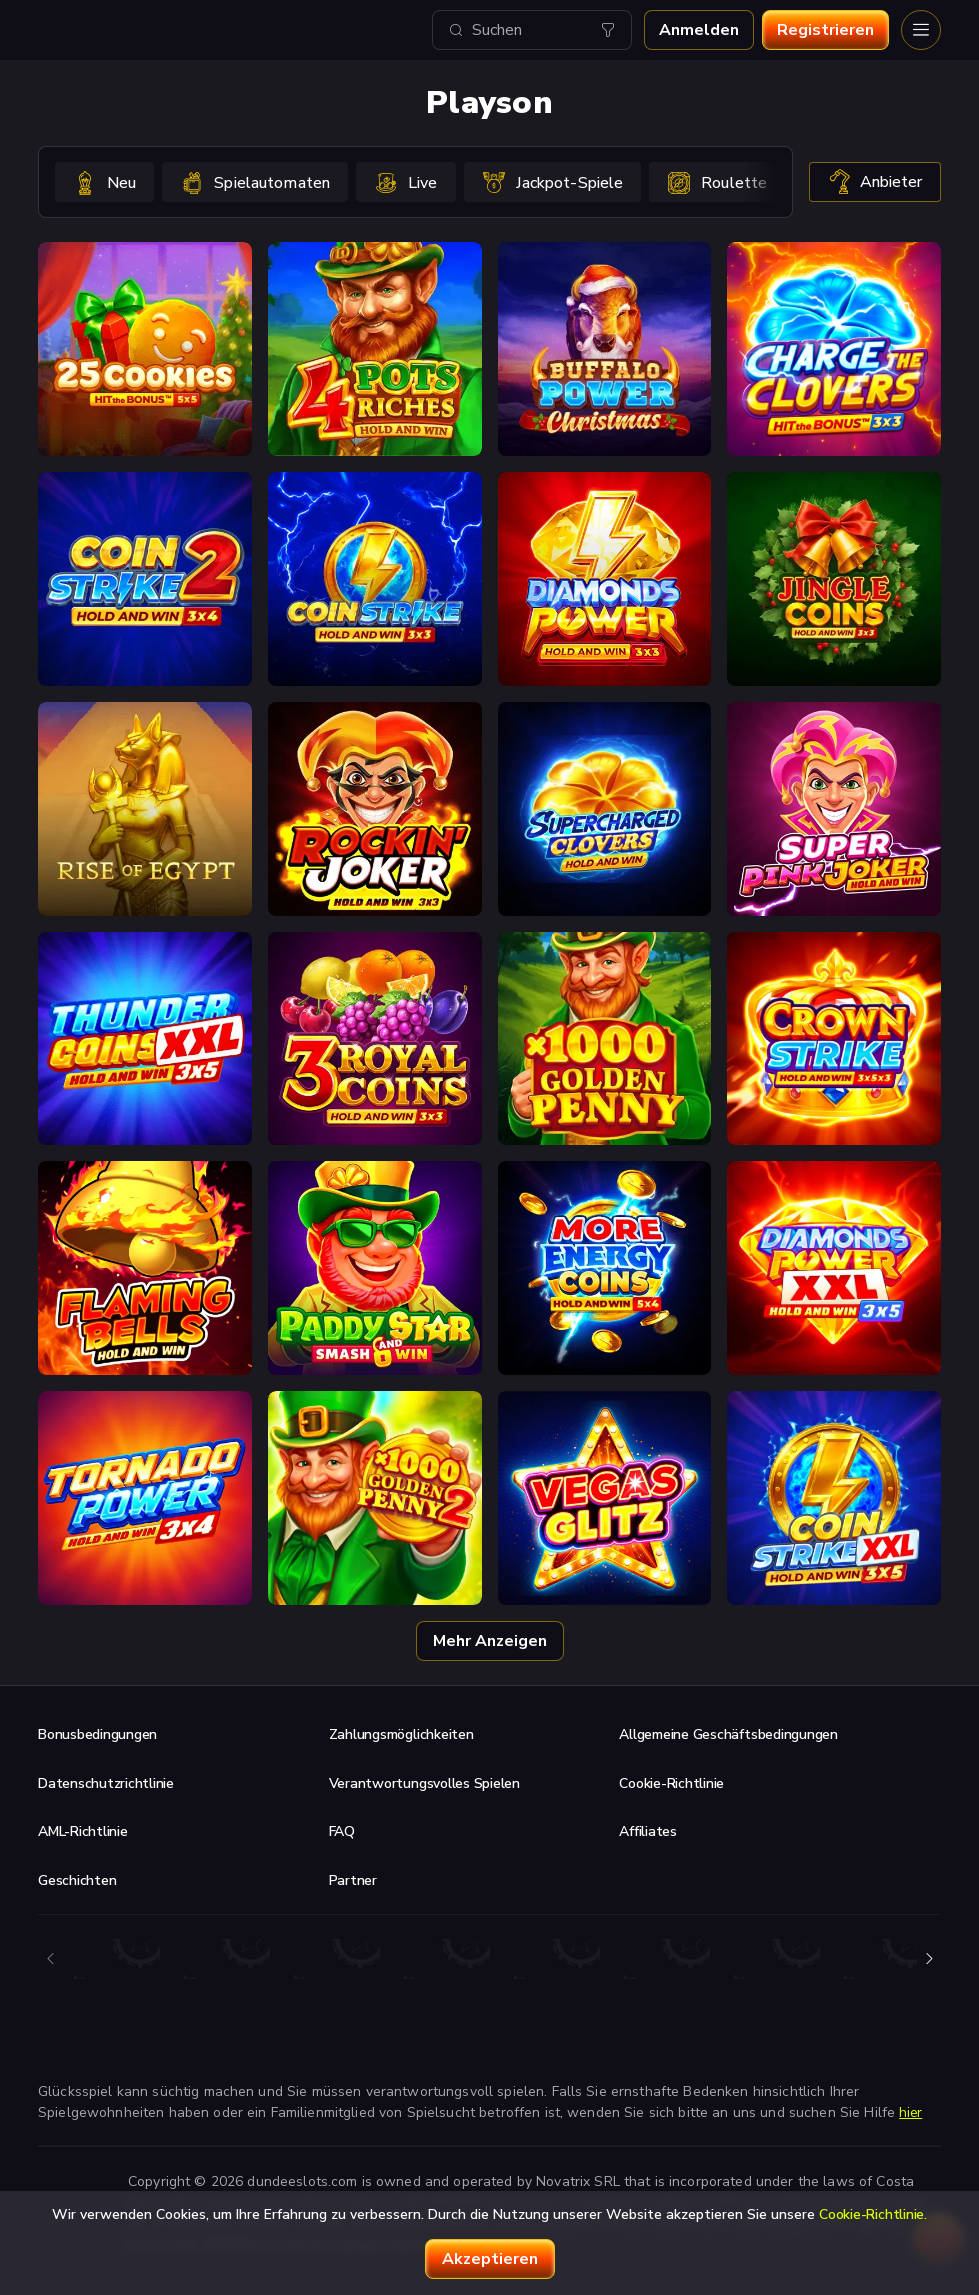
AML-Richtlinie (83, 1831)
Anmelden (699, 30)
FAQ (342, 1831)
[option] (104, 182)
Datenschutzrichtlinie (106, 1783)
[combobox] (532, 30)
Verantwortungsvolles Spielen (424, 1783)
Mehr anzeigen (490, 1641)
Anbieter (875, 182)
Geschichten (77, 1880)
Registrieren (825, 30)
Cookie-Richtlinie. (873, 2214)
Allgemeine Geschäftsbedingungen (728, 1734)
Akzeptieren (490, 2259)
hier (910, 2112)
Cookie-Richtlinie (671, 1783)
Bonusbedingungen (97, 1734)
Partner (353, 1880)
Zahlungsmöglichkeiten (401, 1734)
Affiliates (648, 1831)
